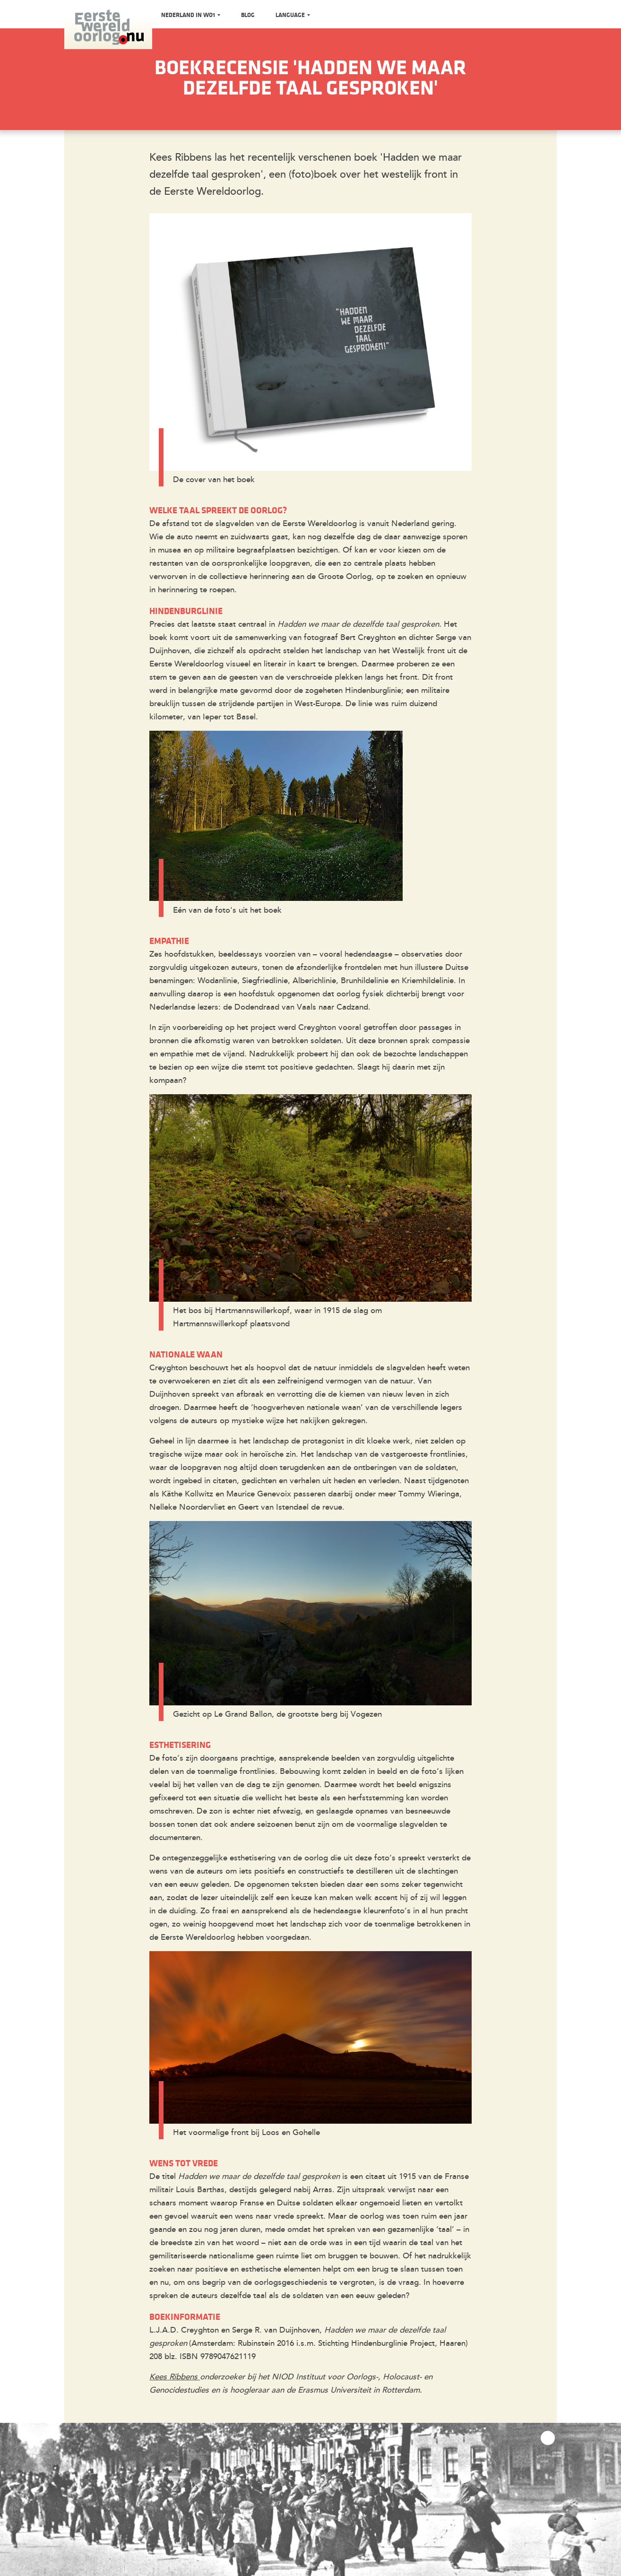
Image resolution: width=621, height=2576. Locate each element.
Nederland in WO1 (188, 14)
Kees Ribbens (174, 2377)
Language (291, 14)
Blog (248, 14)
